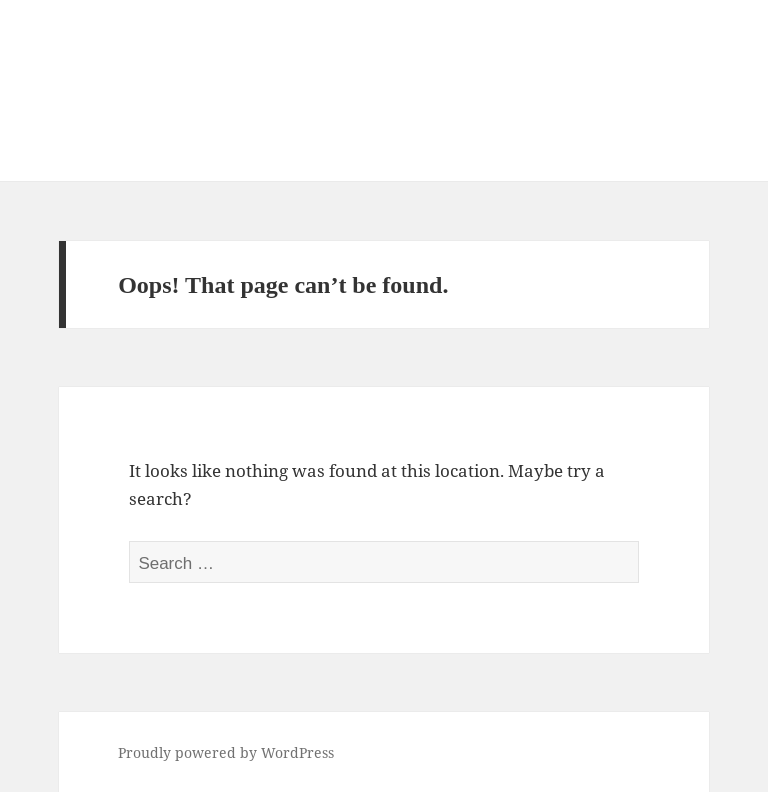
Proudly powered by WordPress (226, 752)
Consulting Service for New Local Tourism (349, 76)
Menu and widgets (681, 118)
